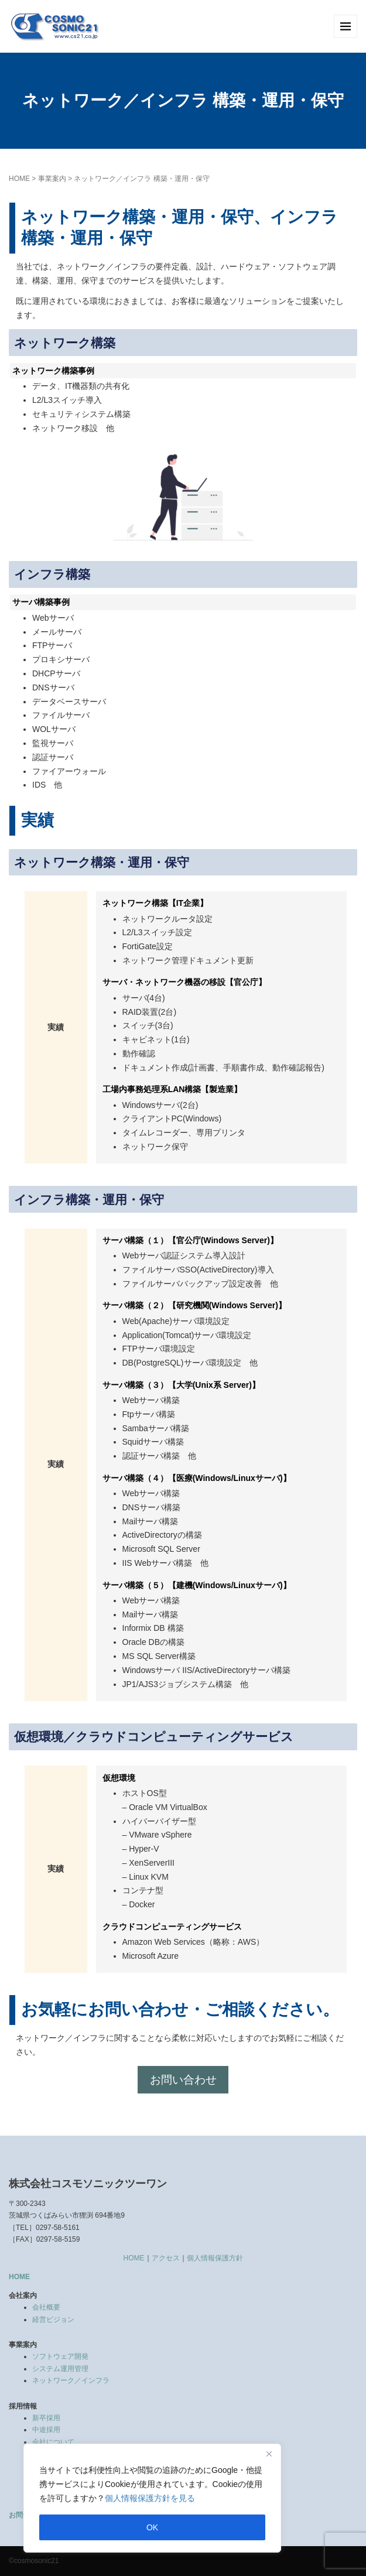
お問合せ (23, 2515)
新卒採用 (46, 2418)
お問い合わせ (183, 2080)
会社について (53, 2442)
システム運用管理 (60, 2369)
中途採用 (46, 2430)
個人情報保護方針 (215, 2258)
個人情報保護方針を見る (150, 2498)
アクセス (166, 2258)
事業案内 (52, 179)
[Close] (269, 2454)
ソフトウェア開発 (60, 2356)
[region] (152, 2498)
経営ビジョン (53, 2319)
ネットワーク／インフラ (71, 2380)
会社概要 (46, 2307)
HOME (19, 179)
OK (152, 2527)
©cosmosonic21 (34, 2561)
